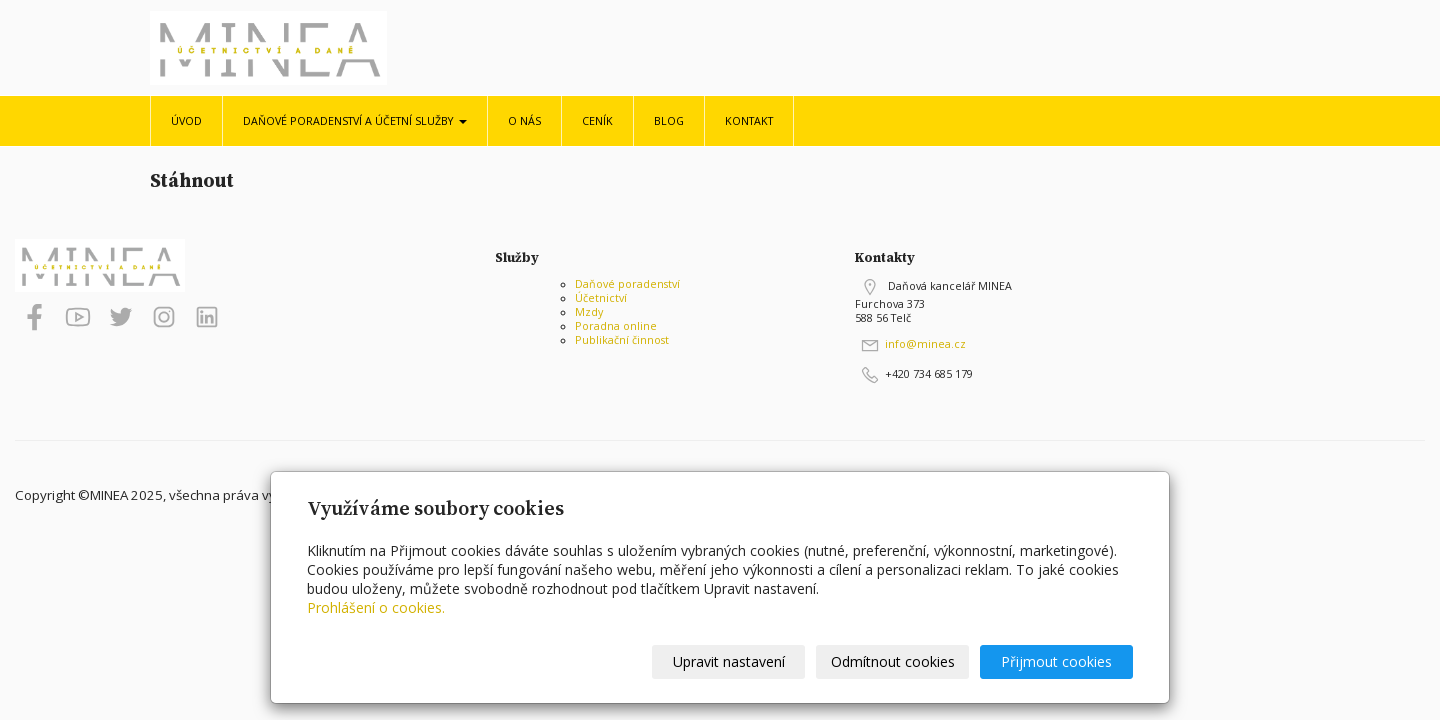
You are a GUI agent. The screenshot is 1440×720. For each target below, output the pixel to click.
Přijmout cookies (1056, 661)
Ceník (597, 121)
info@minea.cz (925, 344)
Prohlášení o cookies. (376, 607)
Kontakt (749, 121)
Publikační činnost (622, 340)
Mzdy (589, 312)
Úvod (186, 121)
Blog (669, 121)
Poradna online (616, 326)
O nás (524, 121)
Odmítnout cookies (893, 661)
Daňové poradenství (627, 284)
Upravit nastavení (729, 661)
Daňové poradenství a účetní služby (355, 121)
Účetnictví (601, 298)
